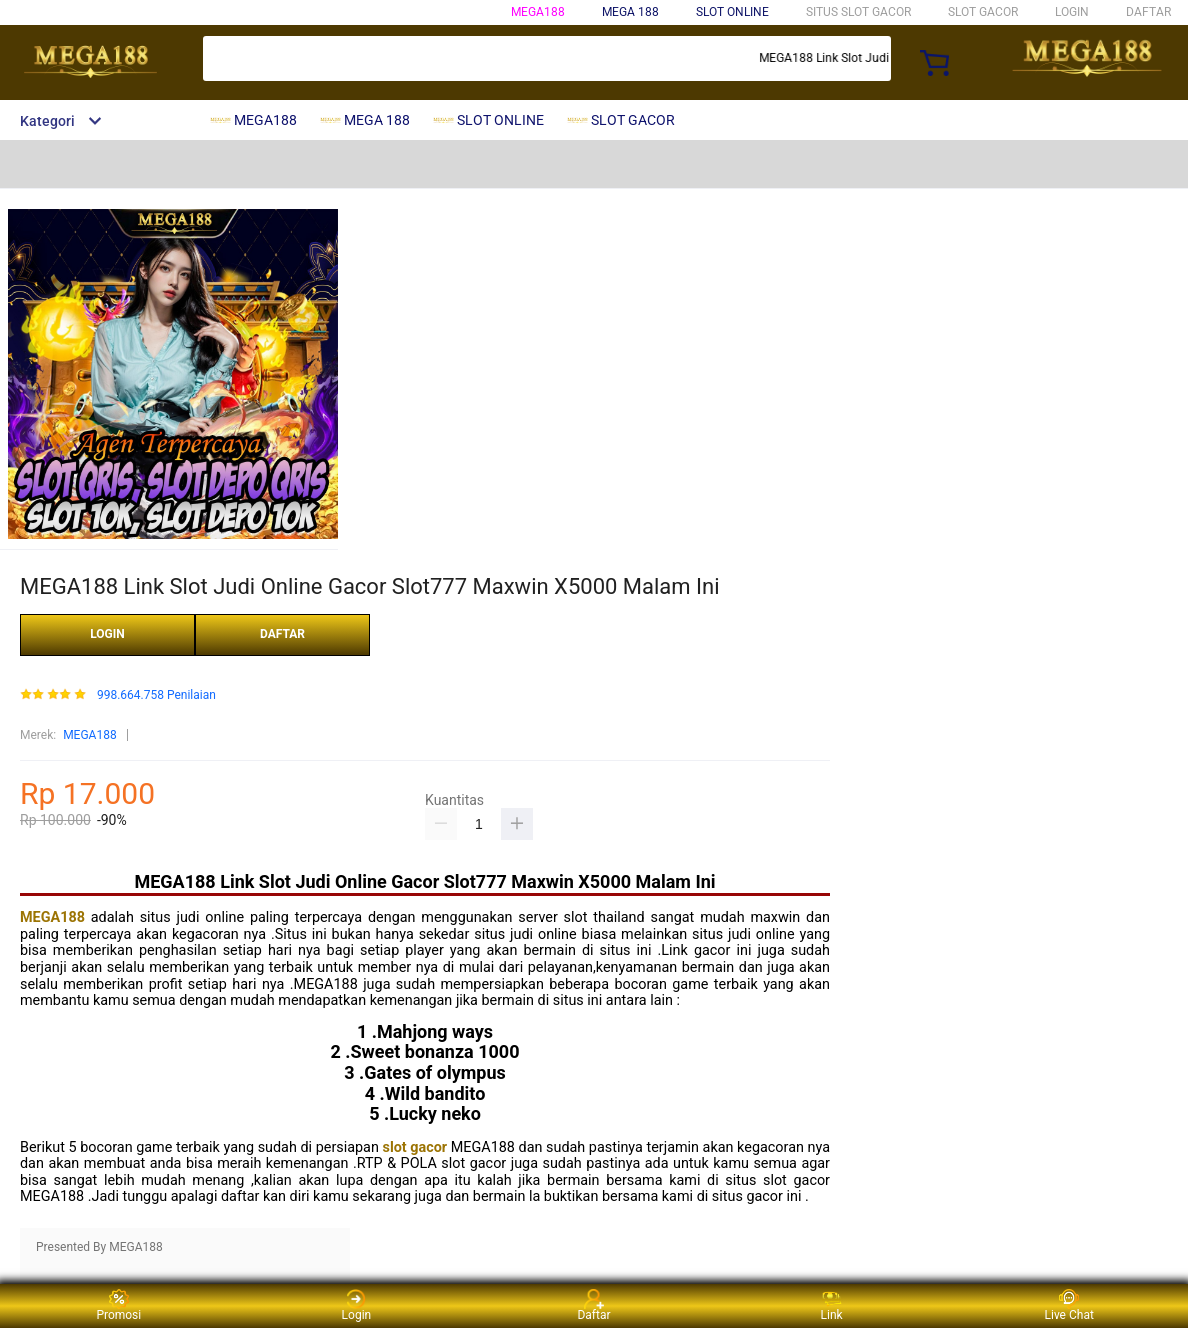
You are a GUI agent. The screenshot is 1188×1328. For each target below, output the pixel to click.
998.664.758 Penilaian (156, 695)
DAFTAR (1148, 12)
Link (832, 1305)
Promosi (118, 1305)
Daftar (593, 1305)
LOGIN (1072, 12)
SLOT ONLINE (732, 12)
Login (357, 1305)
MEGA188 (538, 12)
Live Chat (1069, 1305)
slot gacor (415, 1147)
